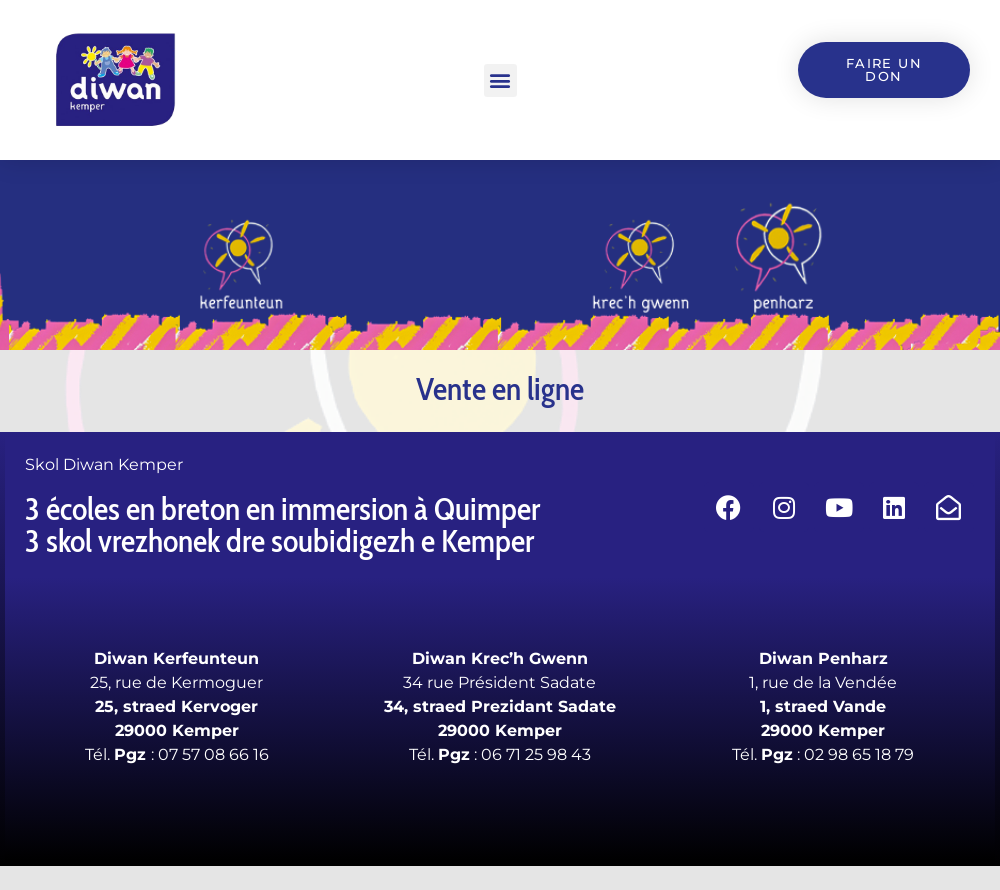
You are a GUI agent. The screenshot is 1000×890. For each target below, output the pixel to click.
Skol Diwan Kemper (104, 464)
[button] (500, 80)
